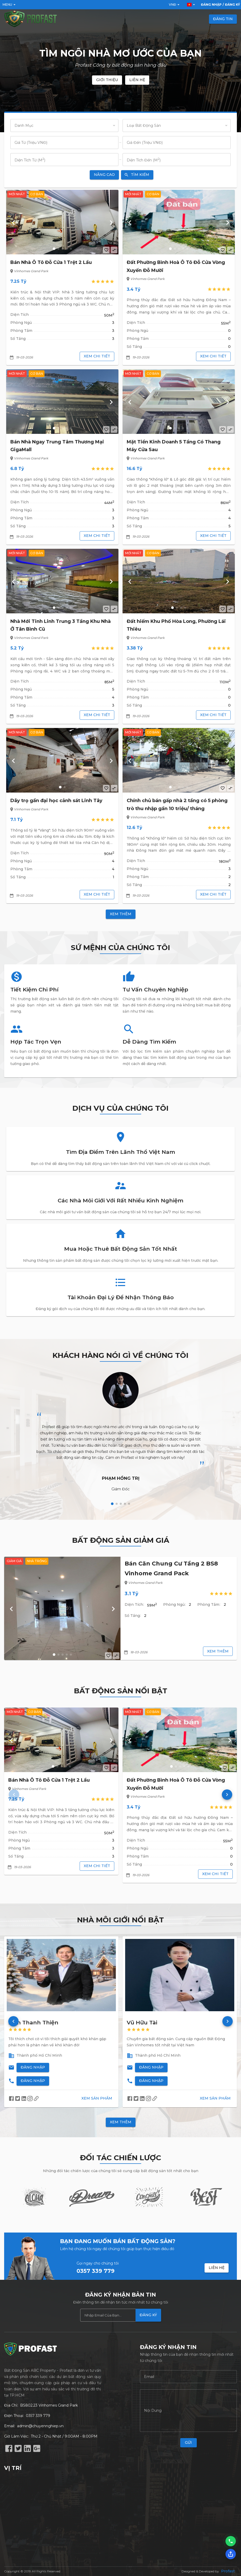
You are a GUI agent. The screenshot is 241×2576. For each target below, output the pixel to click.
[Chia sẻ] (230, 2554)
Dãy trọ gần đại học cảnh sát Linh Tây (56, 800)
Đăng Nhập (33, 2067)
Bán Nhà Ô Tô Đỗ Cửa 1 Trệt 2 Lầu (51, 262)
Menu (9, 4)
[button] (54, 248)
